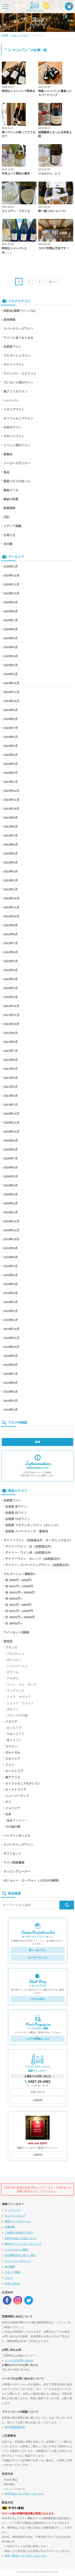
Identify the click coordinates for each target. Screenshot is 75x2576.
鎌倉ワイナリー (17, 1820)
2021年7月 (10, 1050)
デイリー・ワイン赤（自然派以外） (29, 1552)
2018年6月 (10, 1382)
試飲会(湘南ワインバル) (19, 310)
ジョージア (12, 1808)
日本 (8, 1814)
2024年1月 (10, 781)
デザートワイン (13, 436)
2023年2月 (10, 880)
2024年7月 (10, 728)
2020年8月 (10, 1149)
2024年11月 (11, 692)
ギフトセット (12, 1853)
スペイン (11, 1746)
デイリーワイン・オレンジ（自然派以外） (33, 1558)
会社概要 (10, 2266)
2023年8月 (10, 826)
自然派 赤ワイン (16, 1506)
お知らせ (9, 535)
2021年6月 (10, 1059)
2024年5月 (10, 746)
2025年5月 (10, 638)
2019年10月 (11, 1239)
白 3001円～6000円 (18, 1604)
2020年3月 (10, 1194)
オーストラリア (15, 1789)
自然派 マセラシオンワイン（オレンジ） (32, 1525)
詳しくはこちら (37, 1950)
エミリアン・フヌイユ (16, 210)
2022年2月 (10, 988)
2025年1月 (10, 674)
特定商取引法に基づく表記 (20, 2255)
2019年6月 (10, 1275)
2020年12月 (11, 1113)
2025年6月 (10, 629)
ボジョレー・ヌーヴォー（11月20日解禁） (32, 1880)
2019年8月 (10, 1257)
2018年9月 (10, 1355)
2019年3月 (10, 1302)
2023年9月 (10, 817)
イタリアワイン (13, 409)
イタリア (11, 1721)
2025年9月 (10, 602)
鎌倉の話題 (10, 499)
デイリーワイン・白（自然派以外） (29, 1546)
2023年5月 (10, 853)
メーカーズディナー (16, 463)
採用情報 (9, 319)
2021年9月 (10, 1033)
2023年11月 (11, 799)
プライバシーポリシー (18, 2260)
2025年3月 (10, 656)
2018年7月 (10, 1373)
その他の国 (12, 1826)
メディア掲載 (12, 526)
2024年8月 (10, 719)
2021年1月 (10, 1104)
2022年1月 (10, 997)
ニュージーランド (17, 1795)
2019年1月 (10, 1320)
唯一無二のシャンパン (52, 210)
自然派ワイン (12, 346)
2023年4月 (10, 862)
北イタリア (14, 1727)
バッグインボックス (16, 1835)
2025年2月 (10, 665)
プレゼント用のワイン (18, 382)
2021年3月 (10, 1086)
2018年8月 (10, 1364)
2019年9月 (10, 1248)
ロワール (13, 1672)
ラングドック (16, 1690)
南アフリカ (12, 1777)
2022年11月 (11, 907)
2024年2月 (10, 772)
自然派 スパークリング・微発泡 (26, 1531)
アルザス (13, 1678)
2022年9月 (10, 925)
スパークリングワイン (18, 328)
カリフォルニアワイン (18, 418)
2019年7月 (10, 1266)
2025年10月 (11, 593)
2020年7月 (10, 1158)
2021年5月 (10, 1068)
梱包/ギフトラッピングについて (23, 2243)
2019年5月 (10, 1284)
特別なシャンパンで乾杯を (18, 90)
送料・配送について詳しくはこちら (25, 2555)
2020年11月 (11, 1122)
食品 (6, 472)
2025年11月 (11, 584)
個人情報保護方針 (15, 2427)
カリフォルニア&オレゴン (22, 1783)
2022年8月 (10, 934)
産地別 (7, 1641)
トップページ (12, 2209)
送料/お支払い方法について (21, 2238)
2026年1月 (10, 566)
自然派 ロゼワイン (17, 1519)
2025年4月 (10, 647)
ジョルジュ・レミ (49, 173)
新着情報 (9, 508)
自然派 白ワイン (16, 1512)
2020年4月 (10, 1185)
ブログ (8, 2277)
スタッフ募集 (12, 2272)
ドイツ (9, 1765)
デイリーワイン (13, 364)
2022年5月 (10, 961)
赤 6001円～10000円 (19, 1586)
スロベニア (12, 1758)
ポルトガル (12, 1752)
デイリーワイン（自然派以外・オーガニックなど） (37, 1540)
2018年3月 (10, 1409)
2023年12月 (11, 790)
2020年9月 (10, 1140)
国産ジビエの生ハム (16, 481)
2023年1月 (10, 889)
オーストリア (14, 1771)
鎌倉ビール (10, 490)
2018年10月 (11, 1346)
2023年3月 (10, 871)
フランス (11, 1647)
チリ (8, 1802)
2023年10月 (11, 808)
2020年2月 (10, 1203)
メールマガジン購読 (16, 2249)
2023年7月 (10, 835)
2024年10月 (11, 701)
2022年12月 (11, 898)
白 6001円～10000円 (19, 1611)
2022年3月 (10, 979)
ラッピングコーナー (16, 1871)
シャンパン (10, 400)
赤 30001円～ (14, 1598)
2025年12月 (11, 575)
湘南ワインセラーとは (18, 2221)
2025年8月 (10, 611)
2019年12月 (11, 1221)
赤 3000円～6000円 (18, 1580)
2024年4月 (10, 754)
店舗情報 (37, 2100)
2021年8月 (10, 1042)
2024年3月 (10, 763)
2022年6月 (10, 952)
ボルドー (13, 1709)
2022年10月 (11, 916)
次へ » (53, 281)
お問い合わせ (37, 2092)
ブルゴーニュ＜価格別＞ (19, 1574)
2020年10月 (11, 1131)
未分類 (7, 544)
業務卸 (7, 454)
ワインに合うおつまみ (18, 337)
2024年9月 (10, 710)
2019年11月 (11, 1230)
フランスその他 (17, 1715)
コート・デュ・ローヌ (22, 1684)
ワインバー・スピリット (19, 373)
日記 (6, 517)
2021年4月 (10, 1077)
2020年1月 (10, 1212)
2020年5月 (10, 1176)
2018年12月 (11, 1329)
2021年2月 (10, 1095)
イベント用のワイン (16, 445)
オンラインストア (15, 2215)
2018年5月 (10, 1391)
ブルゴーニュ (16, 1653)
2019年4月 (10, 1293)
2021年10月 (11, 1024)
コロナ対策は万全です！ (53, 248)
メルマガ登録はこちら (38, 2038)
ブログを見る (37, 1999)
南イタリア (14, 1740)
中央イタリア (16, 1734)
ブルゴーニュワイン (16, 355)
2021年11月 (11, 1015)
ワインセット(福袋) (16, 1632)
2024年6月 (10, 737)
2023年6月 (10, 844)
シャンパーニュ (17, 1666)
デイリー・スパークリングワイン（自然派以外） (38, 1565)
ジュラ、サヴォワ (19, 1697)
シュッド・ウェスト (20, 1703)
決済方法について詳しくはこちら (24, 2493)
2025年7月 (10, 620)
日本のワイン (12, 427)
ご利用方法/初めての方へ (19, 2232)
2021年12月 (11, 1006)
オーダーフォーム (37, 1957)
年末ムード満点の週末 (16, 173)
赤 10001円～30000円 (20, 1592)
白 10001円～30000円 (20, 1617)
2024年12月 (11, 683)
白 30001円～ (14, 1623)
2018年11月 (11, 1338)
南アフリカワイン (15, 391)
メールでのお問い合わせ (19, 2360)
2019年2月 (10, 1311)
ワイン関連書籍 (13, 1862)
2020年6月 (10, 1167)
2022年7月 (10, 943)
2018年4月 (10, 1400)
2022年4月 (10, 970)
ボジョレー (14, 1659)
